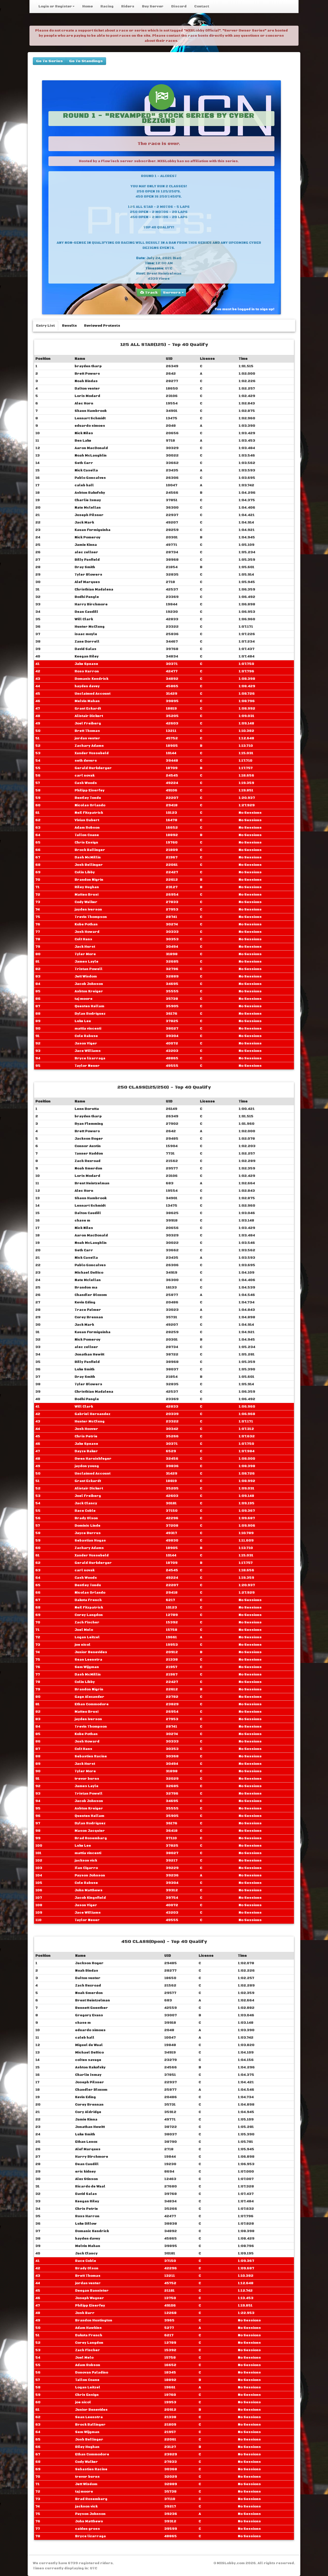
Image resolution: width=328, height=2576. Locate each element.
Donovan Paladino (91, 2372)
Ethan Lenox (86, 2142)
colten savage (88, 2060)
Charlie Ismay (88, 500)
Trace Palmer (88, 1310)
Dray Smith (85, 567)
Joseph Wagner (89, 2298)
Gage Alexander (89, 1697)
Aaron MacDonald (91, 448)
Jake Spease (86, 664)
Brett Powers (87, 374)
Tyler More (85, 954)
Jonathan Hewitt (89, 1354)
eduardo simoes (90, 426)
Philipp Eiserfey (90, 790)
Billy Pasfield (87, 560)
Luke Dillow (86, 2224)
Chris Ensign (86, 842)
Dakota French (88, 1600)
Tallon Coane (87, 835)
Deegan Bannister (92, 2291)
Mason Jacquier (90, 1831)
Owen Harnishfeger (93, 1459)
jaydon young (87, 1466)
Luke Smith (85, 1369)
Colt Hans (83, 939)
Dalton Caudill (88, 1213)
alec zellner (86, 552)
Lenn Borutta (87, 1109)
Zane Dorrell (87, 642)
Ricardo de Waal (90, 2186)
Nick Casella (86, 470)
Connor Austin (88, 1146)
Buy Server (152, 6)
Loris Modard (87, 396)
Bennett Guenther (91, 2008)
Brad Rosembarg (91, 1838)
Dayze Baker (86, 1451)
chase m (82, 1220)
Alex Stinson (86, 2179)
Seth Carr (84, 463)
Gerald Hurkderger (93, 768)
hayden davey (87, 686)
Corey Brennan (89, 1317)
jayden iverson (88, 909)
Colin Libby (85, 872)
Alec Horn (84, 403)
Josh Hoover (86, 1429)
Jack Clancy (86, 1503)
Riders (127, 6)
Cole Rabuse (86, 1036)
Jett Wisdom (86, 976)
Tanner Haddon (89, 1153)
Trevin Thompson (91, 917)
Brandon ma (86, 1287)
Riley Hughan (87, 887)
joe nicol (82, 1645)
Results (69, 326)
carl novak (85, 775)
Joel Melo (84, 1630)
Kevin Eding (85, 1302)
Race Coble (85, 1511)
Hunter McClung (90, 627)
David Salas (85, 649)
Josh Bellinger (89, 865)
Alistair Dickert (89, 716)
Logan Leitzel (87, 1637)
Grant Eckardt (88, 708)
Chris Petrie (86, 1436)
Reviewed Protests (102, 326)
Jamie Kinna (86, 545)
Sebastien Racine (91, 1756)
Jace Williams (88, 1051)
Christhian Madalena (94, 589)
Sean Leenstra (88, 1660)
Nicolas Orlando (90, 805)
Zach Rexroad (87, 1161)
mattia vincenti (88, 1028)
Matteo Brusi (86, 895)
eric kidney (85, 2172)
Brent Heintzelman (92, 1183)
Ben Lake (83, 441)
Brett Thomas (87, 731)
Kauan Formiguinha (92, 530)
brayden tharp (88, 366)
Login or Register (56, 6)
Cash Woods (86, 783)
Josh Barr (85, 2313)
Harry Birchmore (91, 604)
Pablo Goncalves (90, 478)
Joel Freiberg (88, 723)
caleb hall (84, 485)
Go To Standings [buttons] (86, 61)
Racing (107, 6)
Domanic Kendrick (91, 679)
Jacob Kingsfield (90, 1898)
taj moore (84, 999)
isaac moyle (86, 634)
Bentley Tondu (88, 798)
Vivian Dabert (87, 820)
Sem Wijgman (87, 1667)
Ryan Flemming (89, 1124)
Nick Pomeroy (87, 537)
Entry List (45, 326)
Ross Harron (87, 671)
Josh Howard (87, 932)
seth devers (86, 761)
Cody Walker (86, 902)
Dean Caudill (86, 612)
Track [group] (149, 292)
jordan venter (87, 738)
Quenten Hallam (89, 1006)
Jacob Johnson (89, 984)
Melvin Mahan (87, 701)
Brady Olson (86, 1518)
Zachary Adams (89, 746)
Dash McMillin (88, 857)
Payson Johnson (90, 1875)
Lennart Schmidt (90, 418)
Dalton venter (87, 388)
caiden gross (87, 2529)
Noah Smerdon (88, 1168)
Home (87, 6)
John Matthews (88, 1890)
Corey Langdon (89, 1615)
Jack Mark (84, 522)
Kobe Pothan (86, 924)
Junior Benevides (91, 1652)
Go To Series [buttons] (49, 61)
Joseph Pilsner (89, 515)
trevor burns (87, 1779)
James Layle (86, 962)
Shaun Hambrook (91, 411)
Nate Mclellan (88, 508)
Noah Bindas (86, 381)
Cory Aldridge (88, 2112)
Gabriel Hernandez (92, 1414)
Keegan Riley (87, 656)
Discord (179, 6)
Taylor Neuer (87, 1066)
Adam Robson (87, 828)
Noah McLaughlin (91, 455)
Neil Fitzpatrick (89, 813)
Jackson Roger (89, 1139)
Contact (201, 6)
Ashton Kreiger (89, 991)
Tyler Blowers (88, 575)
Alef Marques (87, 582)
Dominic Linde (87, 1526)
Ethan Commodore (92, 1704)
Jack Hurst (85, 947)
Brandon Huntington (93, 2320)
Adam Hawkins (88, 2328)
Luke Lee (83, 1021)
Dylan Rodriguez (90, 1014)
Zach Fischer (87, 1622)
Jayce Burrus (88, 1533)
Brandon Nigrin (89, 880)
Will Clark (84, 619)
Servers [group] (173, 292)
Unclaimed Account (92, 694)
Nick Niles (84, 433)
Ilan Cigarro (86, 1868)
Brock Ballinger (90, 850)
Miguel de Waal (89, 2045)
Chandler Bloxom (91, 1295)
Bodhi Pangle (87, 597)
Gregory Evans (89, 2015)
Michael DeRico (89, 1273)
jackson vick (86, 1860)
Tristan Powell (88, 969)
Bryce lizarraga (90, 1058)
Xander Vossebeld (92, 753)
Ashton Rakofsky (90, 493)
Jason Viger (86, 1043)
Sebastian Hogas (90, 1540)
